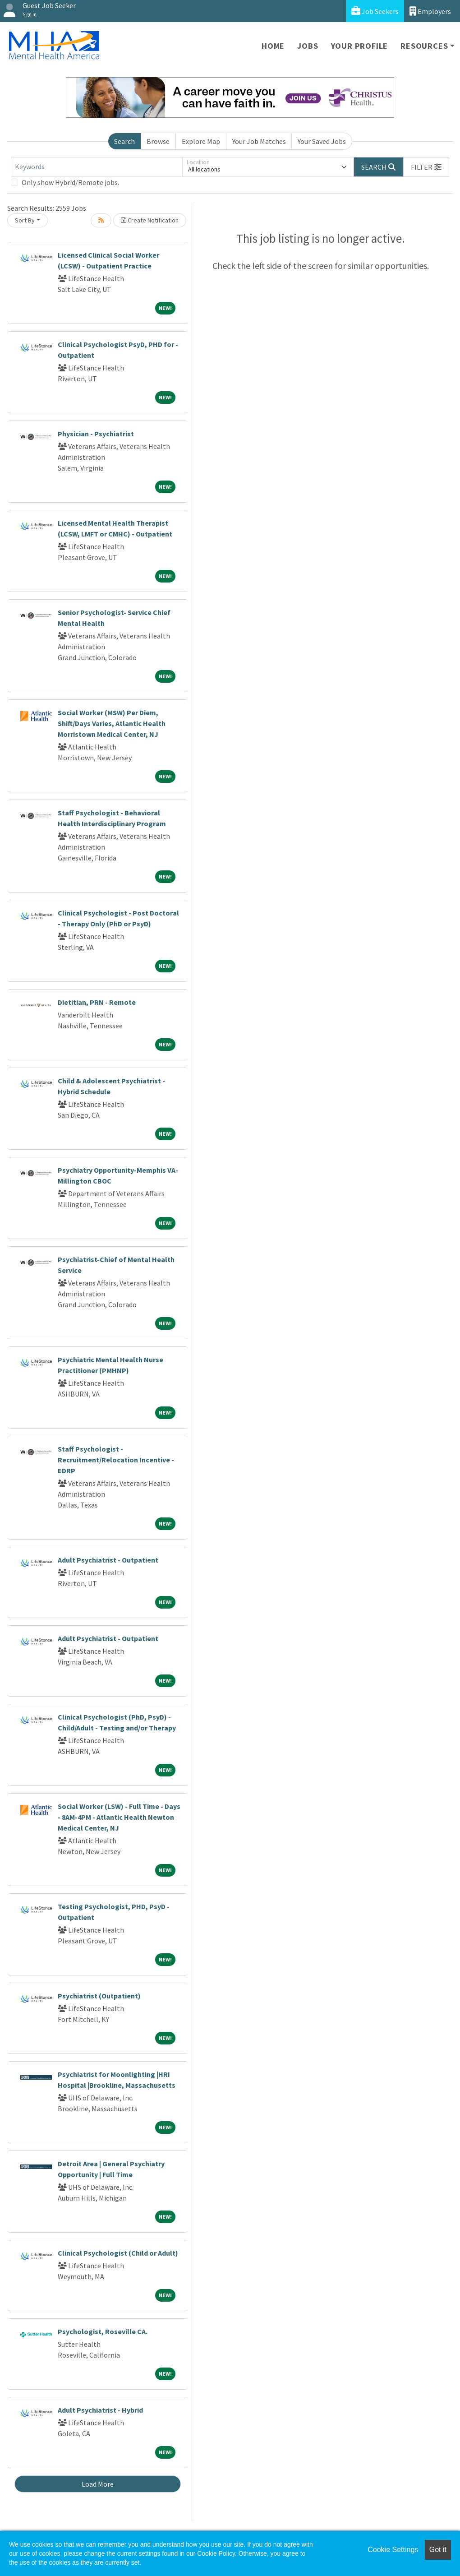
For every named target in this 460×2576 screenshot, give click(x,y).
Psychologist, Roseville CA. (102, 2331)
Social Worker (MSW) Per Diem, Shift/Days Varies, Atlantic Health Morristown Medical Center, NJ (112, 723)
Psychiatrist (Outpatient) (99, 1995)
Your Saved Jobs (322, 141)
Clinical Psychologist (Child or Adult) (118, 2252)
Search (124, 141)
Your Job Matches (259, 141)
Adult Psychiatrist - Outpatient (108, 1559)
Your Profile (359, 46)
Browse (158, 141)
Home (273, 46)
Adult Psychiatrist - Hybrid (100, 2409)
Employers (430, 11)
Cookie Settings (393, 2549)
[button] (426, 167)
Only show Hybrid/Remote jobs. (70, 182)
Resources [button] (424, 46)
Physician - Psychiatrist (96, 433)
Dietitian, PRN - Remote (97, 1002)
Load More (98, 2483)
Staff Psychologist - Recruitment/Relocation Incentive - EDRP (116, 1459)
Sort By (25, 220)
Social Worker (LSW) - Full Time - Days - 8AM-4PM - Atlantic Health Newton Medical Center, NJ (119, 1817)
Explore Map (201, 141)
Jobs (307, 46)
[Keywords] (96, 167)
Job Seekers (375, 11)
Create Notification (150, 220)
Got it (437, 2549)
